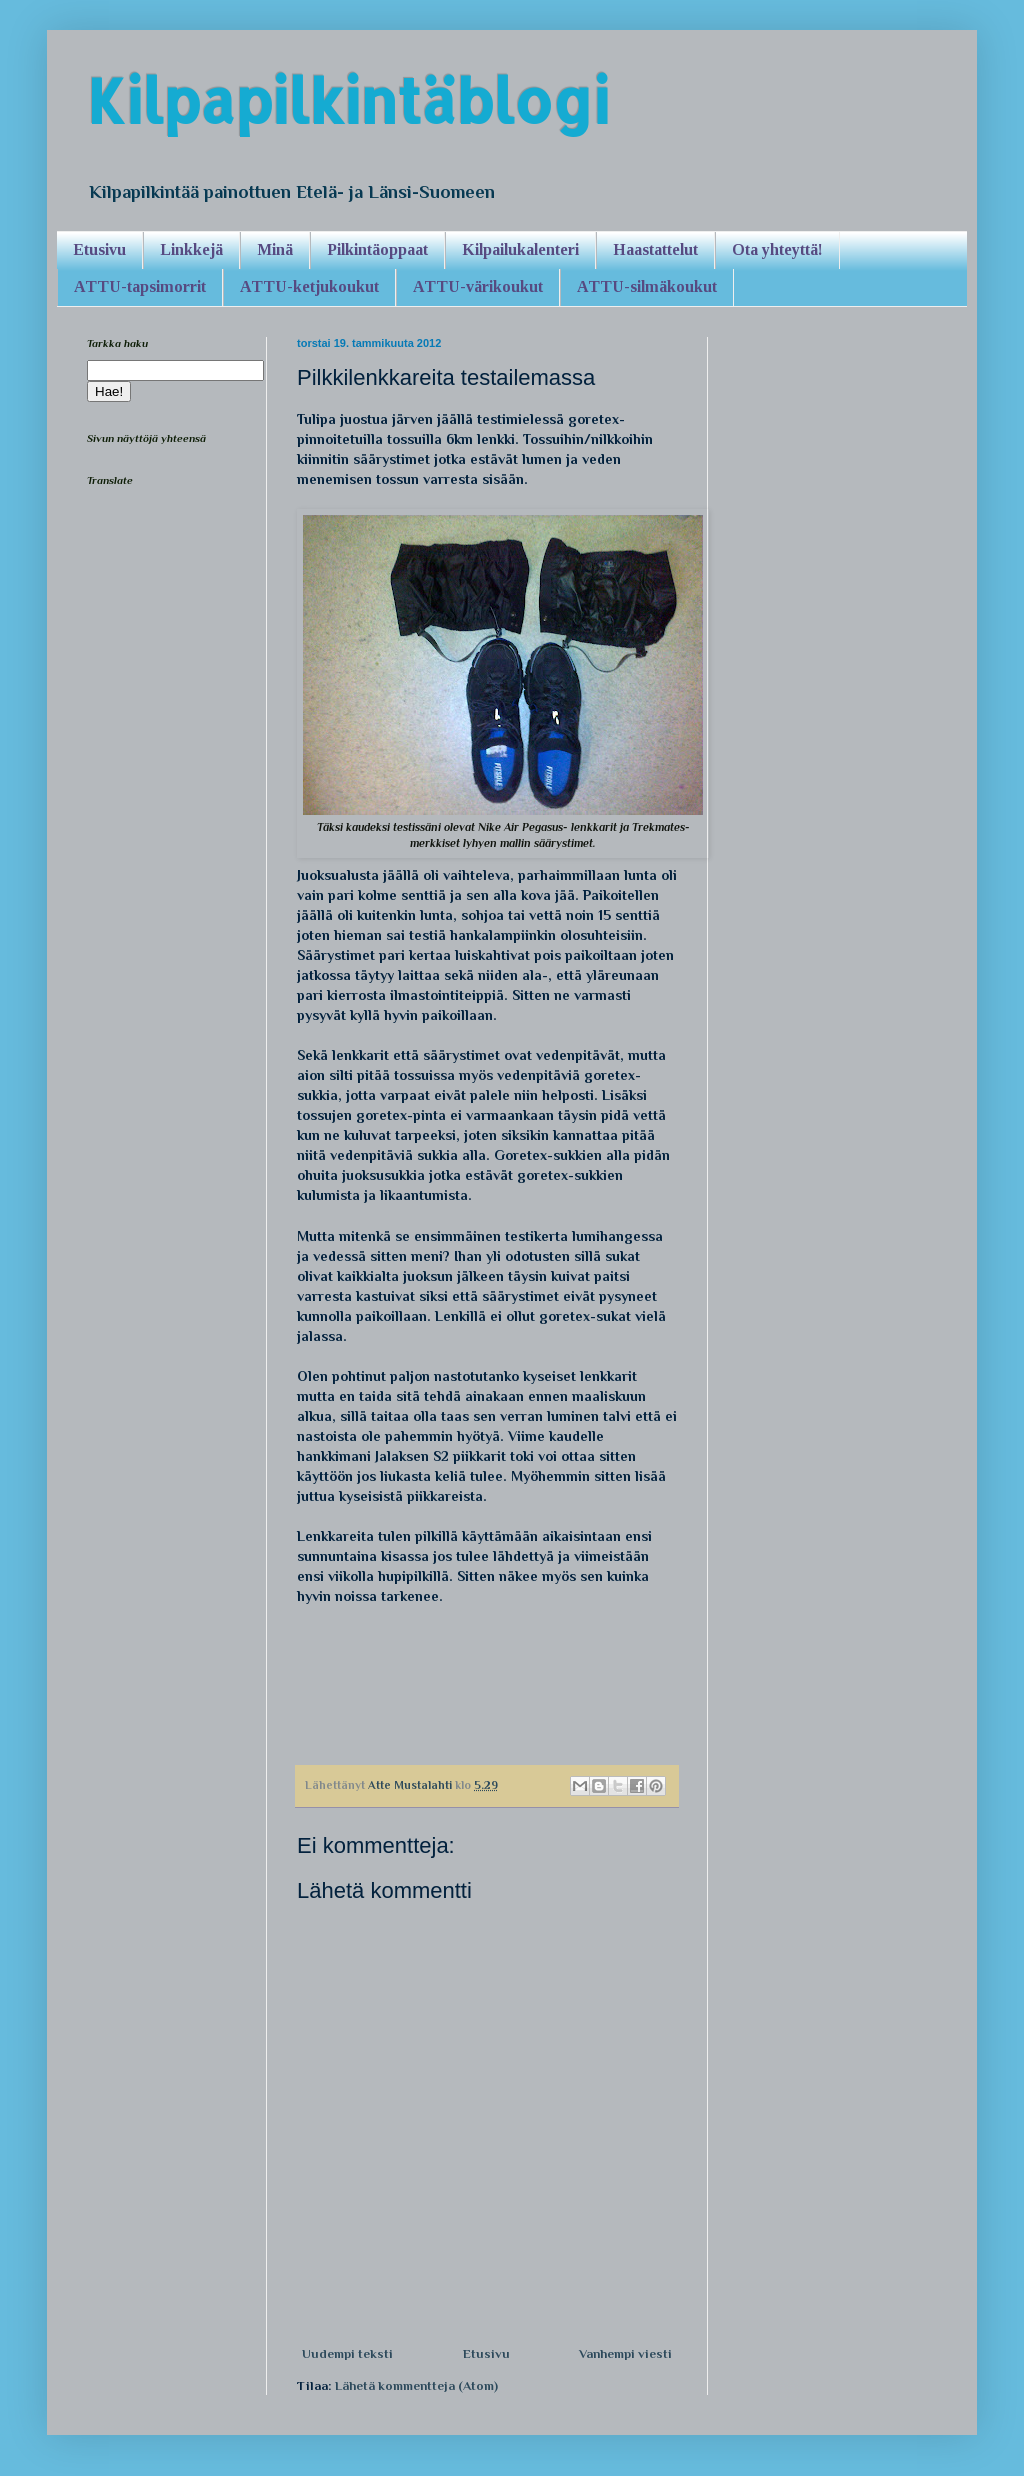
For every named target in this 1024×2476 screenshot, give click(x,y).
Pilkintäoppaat (377, 249)
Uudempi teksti (347, 2353)
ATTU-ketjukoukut (309, 286)
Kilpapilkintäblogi (348, 100)
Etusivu (99, 249)
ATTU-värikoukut (478, 286)
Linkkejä (191, 249)
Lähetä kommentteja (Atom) (416, 2385)
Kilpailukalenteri (520, 249)
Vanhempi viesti (625, 2353)
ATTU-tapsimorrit (140, 286)
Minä (275, 249)
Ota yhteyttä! (777, 249)
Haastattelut (655, 249)
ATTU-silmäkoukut (647, 286)
